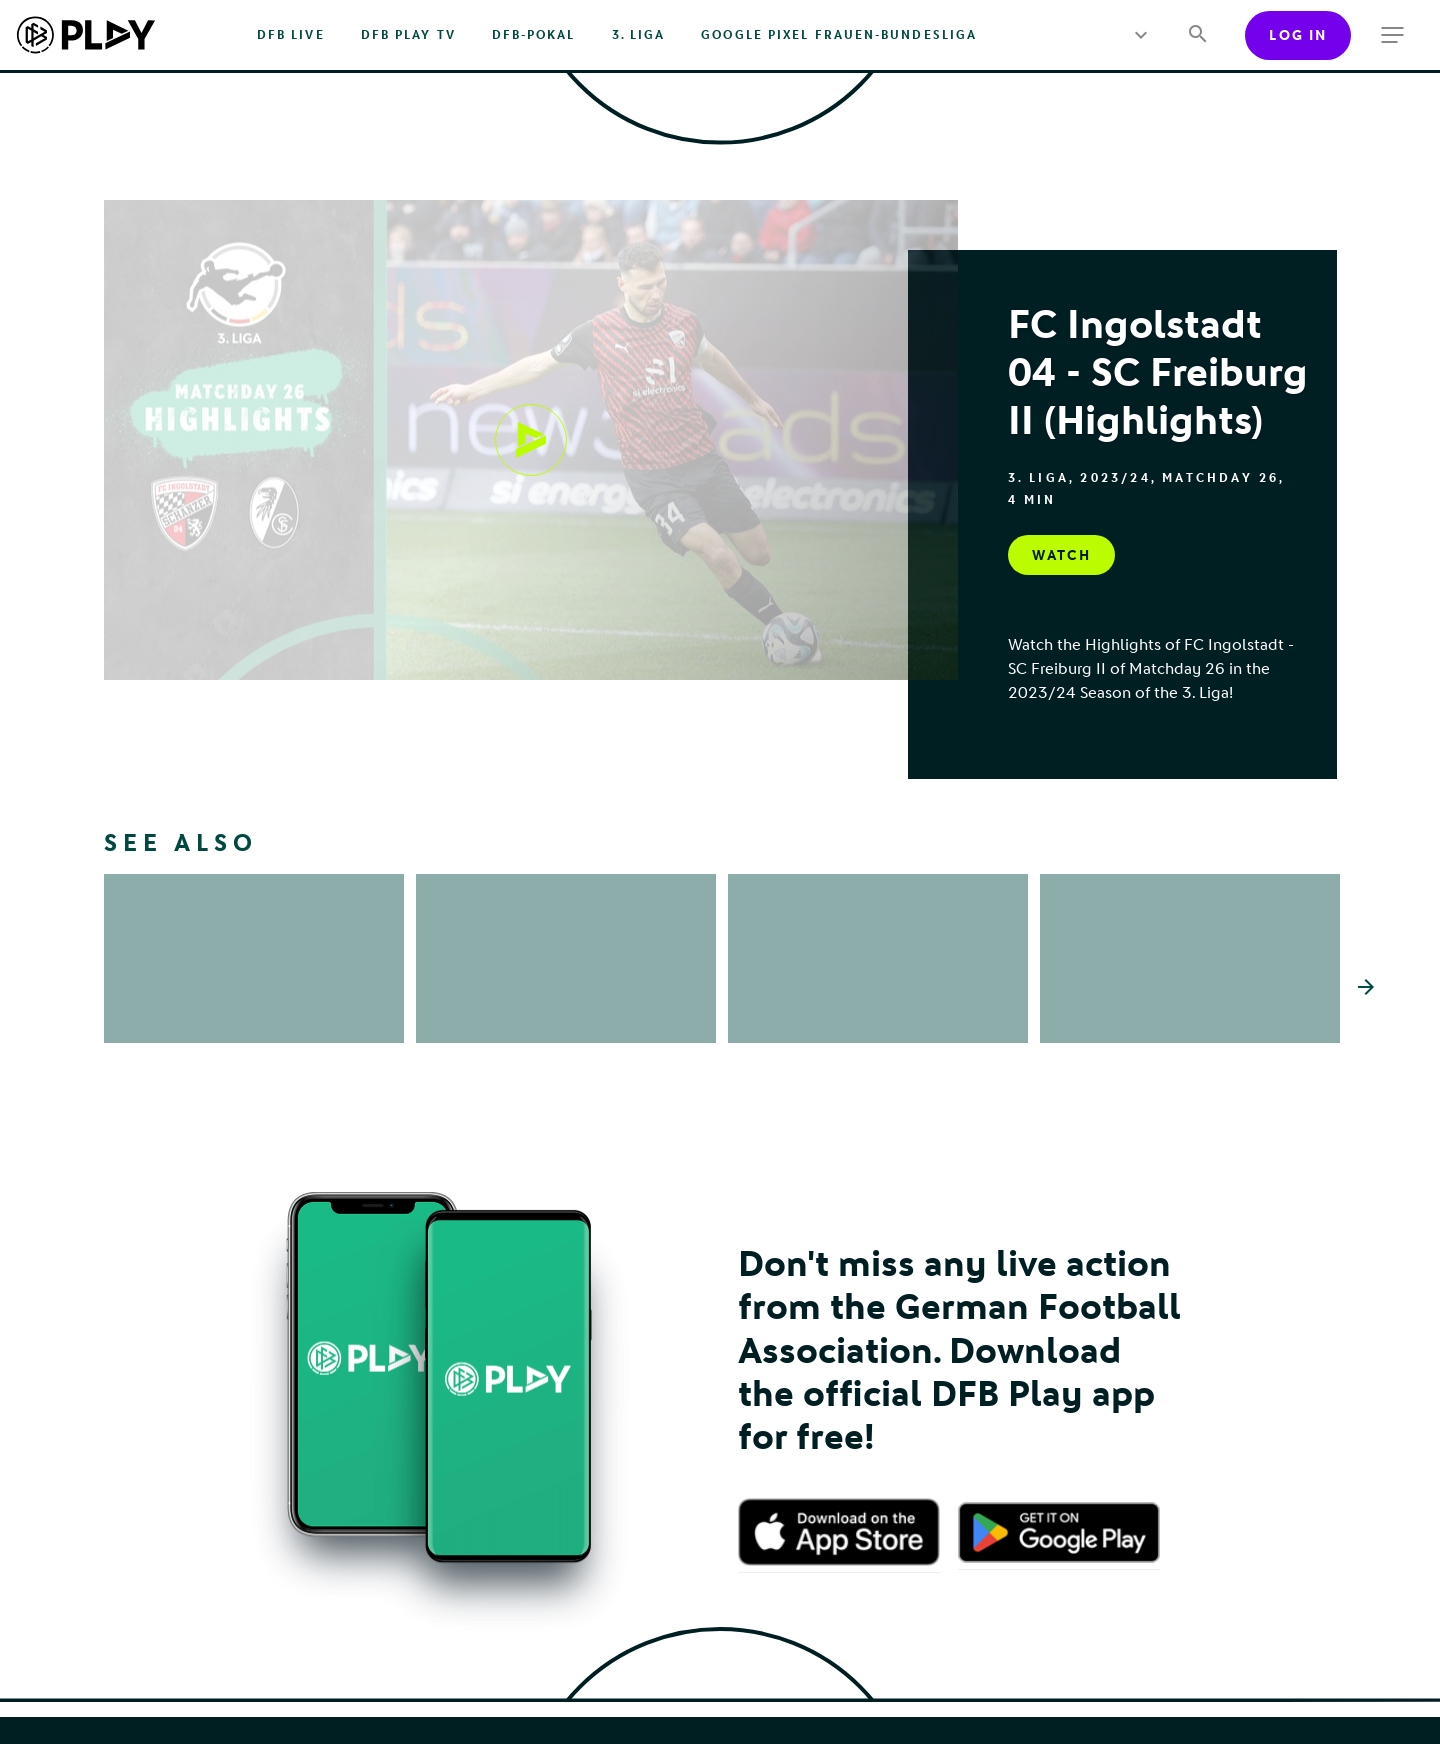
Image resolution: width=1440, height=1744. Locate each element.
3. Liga (639, 35)
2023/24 (1115, 478)
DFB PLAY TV (408, 35)
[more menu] (1141, 35)
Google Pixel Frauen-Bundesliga (839, 35)
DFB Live (291, 35)
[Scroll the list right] (1366, 987)
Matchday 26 (1220, 478)
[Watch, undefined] (531, 440)
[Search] (1197, 35)
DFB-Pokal (534, 35)
